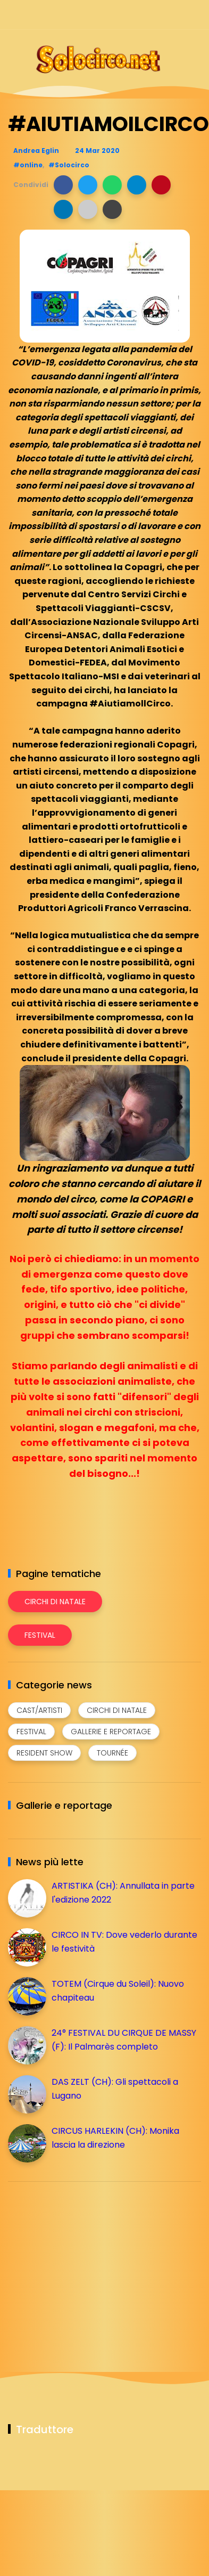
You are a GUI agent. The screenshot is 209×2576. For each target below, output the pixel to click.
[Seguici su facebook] (120, 14)
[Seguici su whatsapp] (175, 14)
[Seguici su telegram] (157, 14)
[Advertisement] (88, 2264)
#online (28, 164)
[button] (63, 184)
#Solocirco (68, 164)
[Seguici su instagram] (138, 14)
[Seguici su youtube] (194, 14)
